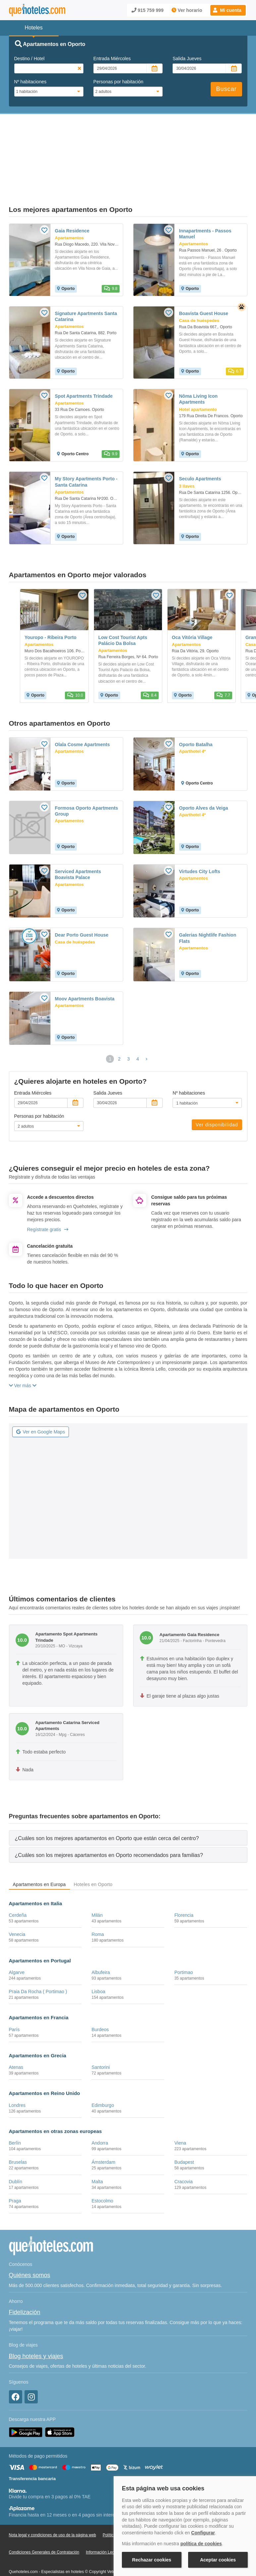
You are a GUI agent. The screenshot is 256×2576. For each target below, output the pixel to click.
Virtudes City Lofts (199, 837)
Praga (15, 2167)
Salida (187, 58)
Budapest (184, 2128)
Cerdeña (18, 1881)
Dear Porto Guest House (82, 901)
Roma (97, 1900)
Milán (96, 1881)
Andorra (99, 2109)
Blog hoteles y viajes (36, 2322)
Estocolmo (102, 2167)
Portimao (183, 1938)
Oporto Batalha (196, 710)
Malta (97, 2147)
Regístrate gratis (48, 1195)
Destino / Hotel (29, 58)
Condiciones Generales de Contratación (44, 2518)
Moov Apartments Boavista (85, 964)
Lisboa (98, 1957)
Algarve (17, 1938)
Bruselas (18, 2128)
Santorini (100, 2033)
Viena (180, 2109)
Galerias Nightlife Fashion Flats (207, 904)
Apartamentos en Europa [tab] (39, 1850)
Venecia (17, 1900)
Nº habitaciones (30, 81)
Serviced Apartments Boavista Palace (78, 840)
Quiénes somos (29, 2241)
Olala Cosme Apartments (82, 710)
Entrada (112, 58)
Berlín (15, 2109)
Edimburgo (102, 2071)
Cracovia (183, 2147)
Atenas (16, 2033)
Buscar (226, 89)
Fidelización (24, 2278)
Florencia (183, 1881)
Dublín (15, 2147)
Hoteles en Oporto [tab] (93, 1850)
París (14, 1995)
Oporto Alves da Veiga (203, 774)
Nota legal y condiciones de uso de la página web (52, 2501)
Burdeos (100, 1995)
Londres (17, 2071)
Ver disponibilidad (217, 1091)
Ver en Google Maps (40, 1398)
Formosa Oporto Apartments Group (86, 777)
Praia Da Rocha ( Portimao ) (38, 1957)
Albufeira (100, 1938)
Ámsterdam (103, 2128)
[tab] (128, 1804)
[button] (228, 10)
